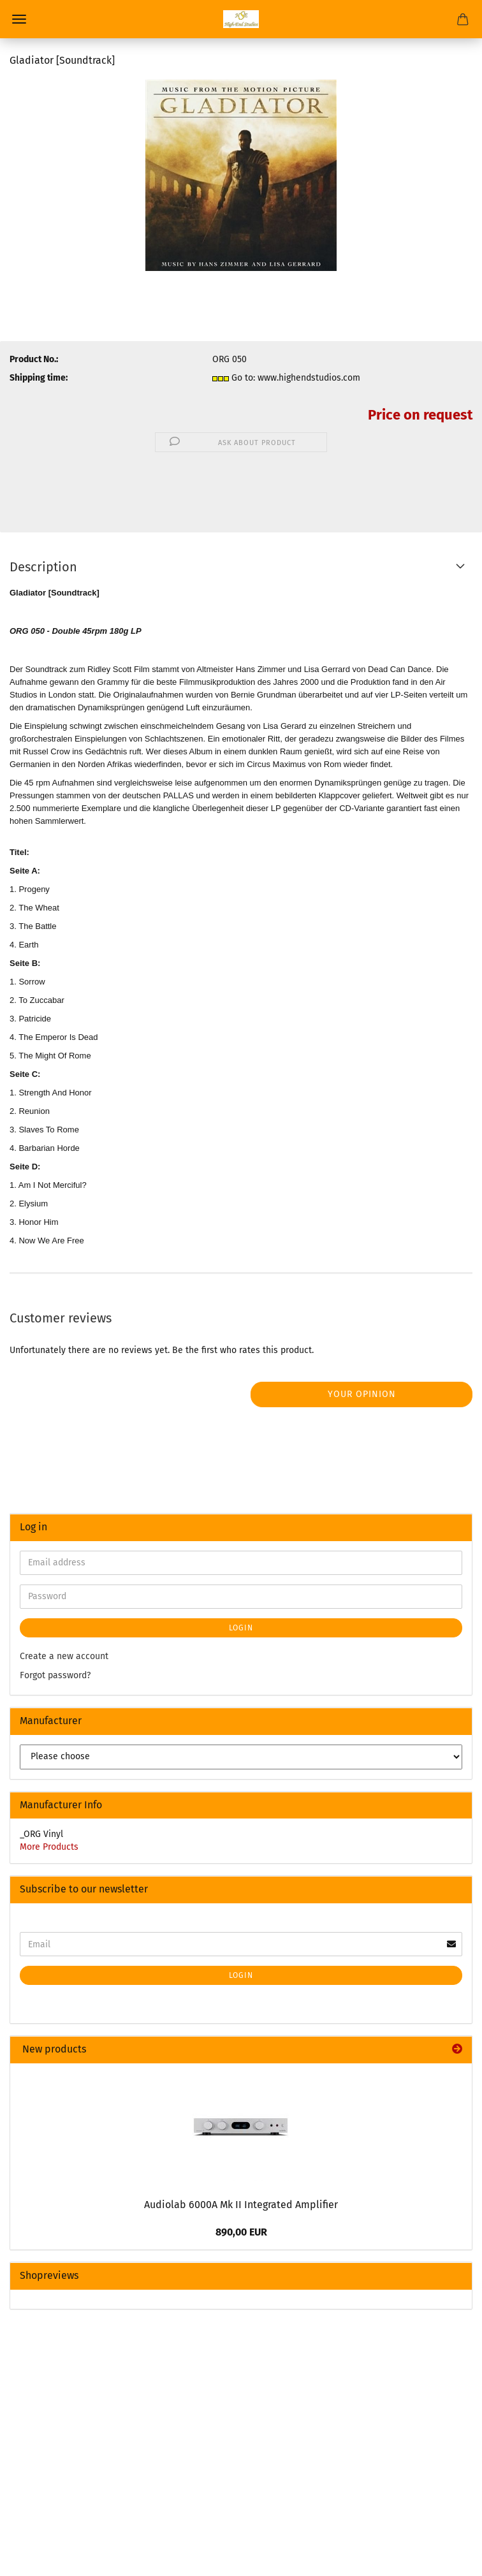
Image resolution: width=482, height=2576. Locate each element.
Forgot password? (55, 1675)
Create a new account (64, 1656)
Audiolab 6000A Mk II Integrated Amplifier (241, 2205)
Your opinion (362, 1394)
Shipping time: (39, 377)
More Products (49, 1846)
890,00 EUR (241, 2232)
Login (241, 1627)
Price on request (420, 414)
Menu (19, 19)
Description (43, 566)
